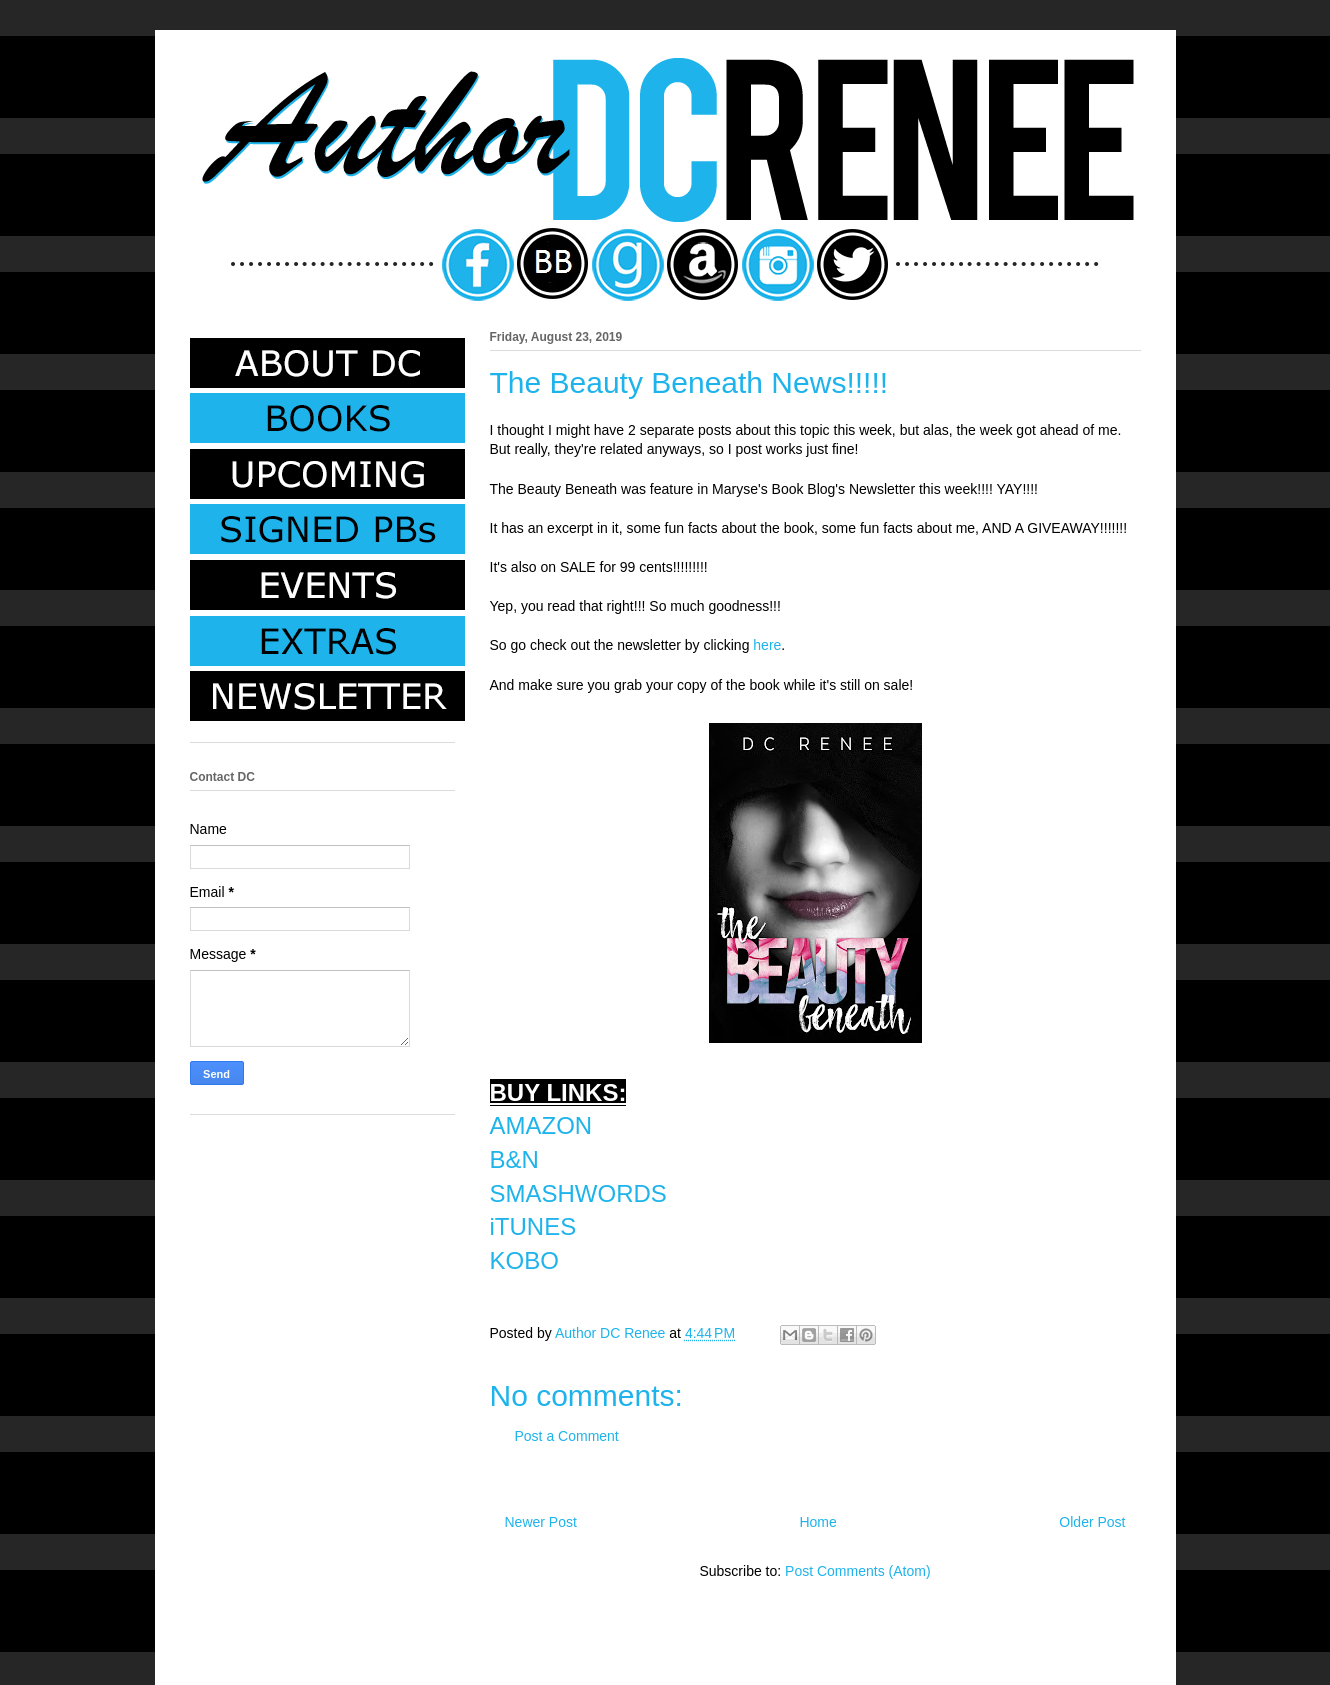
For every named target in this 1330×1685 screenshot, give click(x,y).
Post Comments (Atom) (857, 1571)
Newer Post (541, 1522)
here (767, 645)
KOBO (524, 1260)
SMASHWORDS (578, 1193)
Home (817, 1522)
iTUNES (533, 1226)
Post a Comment (567, 1436)
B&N (514, 1159)
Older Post (1092, 1522)
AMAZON (541, 1125)
